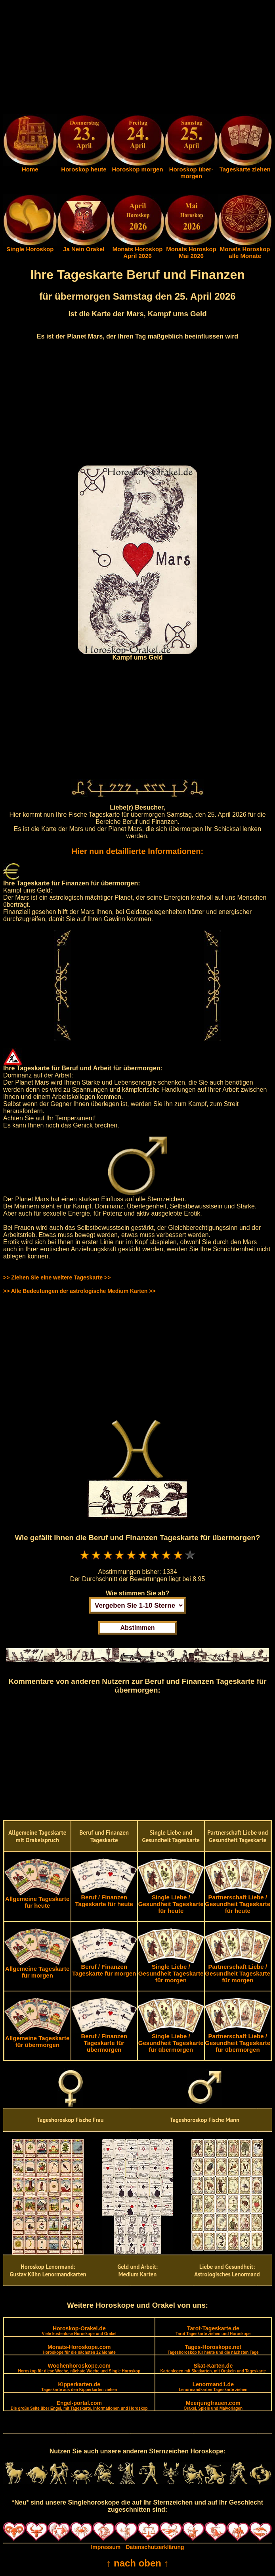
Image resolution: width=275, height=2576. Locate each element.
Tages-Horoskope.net (213, 2349)
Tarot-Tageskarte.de (213, 2330)
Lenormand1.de (213, 2386)
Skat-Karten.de (213, 2367)
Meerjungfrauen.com (213, 2405)
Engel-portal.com (79, 2405)
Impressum (105, 2547)
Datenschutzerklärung (155, 2547)
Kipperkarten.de (79, 2386)
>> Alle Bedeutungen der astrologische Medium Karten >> (79, 1291)
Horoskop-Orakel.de (79, 2330)
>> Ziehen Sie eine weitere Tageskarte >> (57, 1277)
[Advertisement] (137, 58)
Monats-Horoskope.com (79, 2349)
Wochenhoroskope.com (79, 2367)
